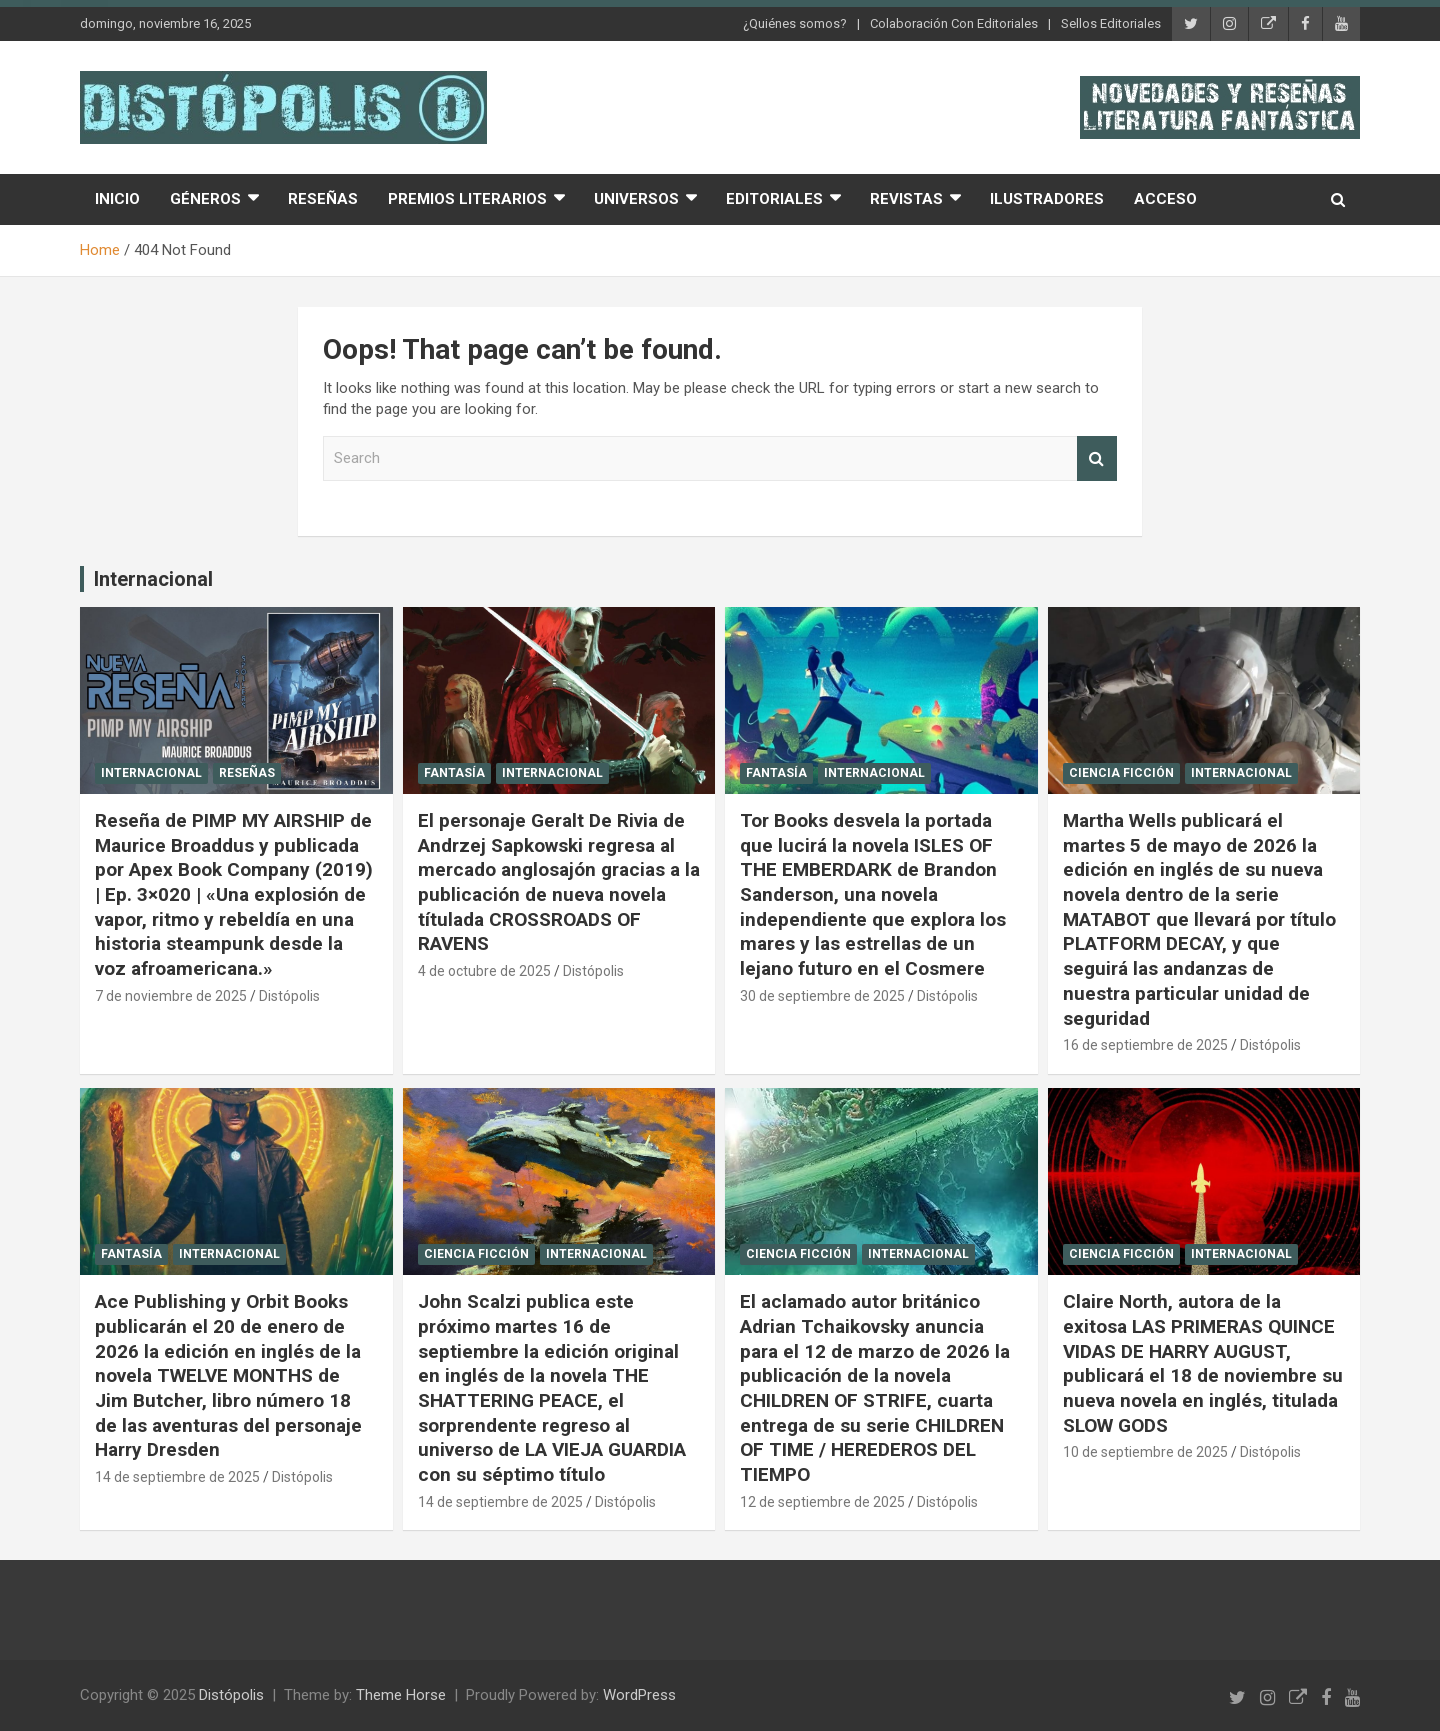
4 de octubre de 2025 (484, 971)
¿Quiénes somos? (795, 23)
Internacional (153, 579)
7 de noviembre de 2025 (171, 996)
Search (1097, 458)
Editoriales (774, 199)
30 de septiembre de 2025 (822, 996)
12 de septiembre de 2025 (822, 1502)
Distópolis (289, 996)
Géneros (205, 199)
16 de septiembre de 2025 (1145, 1045)
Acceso (1165, 199)
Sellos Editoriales (1111, 23)
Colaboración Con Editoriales (954, 23)
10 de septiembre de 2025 (1145, 1452)
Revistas (906, 199)
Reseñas (323, 199)
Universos (636, 199)
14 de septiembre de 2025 (177, 1477)
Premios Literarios (467, 199)
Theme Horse (401, 1695)
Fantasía (454, 773)
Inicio (117, 199)
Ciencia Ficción (1121, 773)
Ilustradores (1047, 199)
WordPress (639, 1695)
